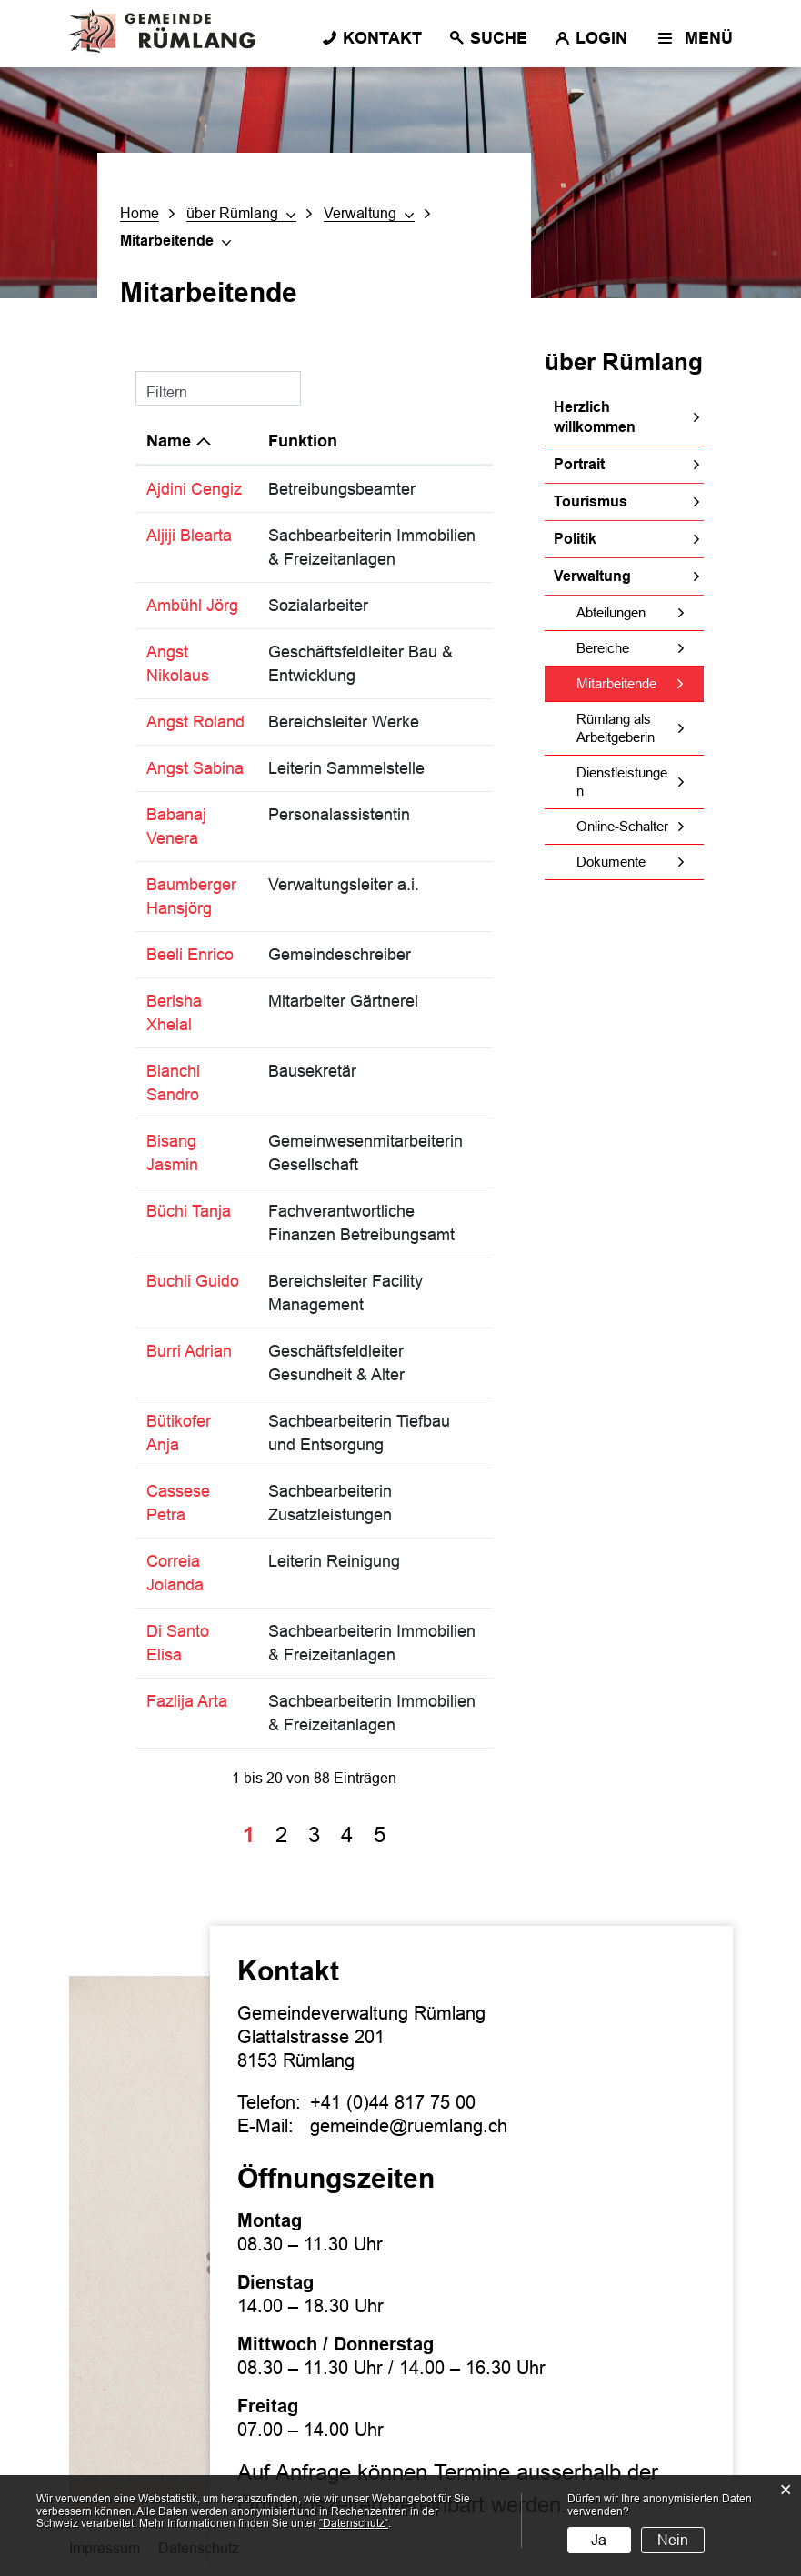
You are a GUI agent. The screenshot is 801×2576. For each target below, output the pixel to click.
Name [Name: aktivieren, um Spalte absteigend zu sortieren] (168, 441)
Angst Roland (195, 722)
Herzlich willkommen (595, 417)
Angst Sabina (195, 768)
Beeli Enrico (190, 955)
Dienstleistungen (621, 781)
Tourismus (590, 501)
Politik (575, 538)
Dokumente (611, 861)
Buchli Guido (192, 1281)
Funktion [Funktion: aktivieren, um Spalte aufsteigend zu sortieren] (302, 441)
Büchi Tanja (188, 1211)
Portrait (579, 464)
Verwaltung (592, 576)
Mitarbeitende (640, 683)
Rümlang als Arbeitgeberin (615, 728)
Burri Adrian (189, 1351)
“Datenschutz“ (353, 2523)
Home (139, 213)
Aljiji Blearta (189, 535)
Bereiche (602, 648)
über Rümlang (624, 362)
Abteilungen (611, 612)
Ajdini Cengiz (194, 489)
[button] (241, 213)
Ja (598, 2540)
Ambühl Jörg (192, 605)
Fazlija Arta (186, 1701)
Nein (672, 2540)
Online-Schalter (622, 826)
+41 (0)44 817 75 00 (393, 2102)
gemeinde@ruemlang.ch (408, 2126)
